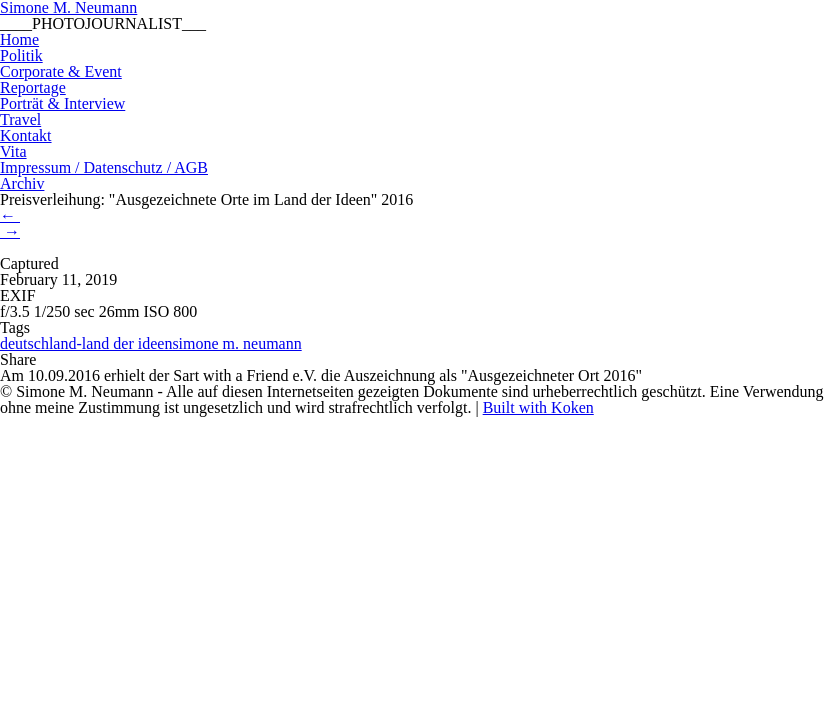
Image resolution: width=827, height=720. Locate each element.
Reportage (33, 87)
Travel (20, 119)
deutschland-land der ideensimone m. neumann (151, 343)
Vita (13, 151)
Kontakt (26, 135)
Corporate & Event (61, 71)
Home (19, 39)
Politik (21, 55)
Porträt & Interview (62, 103)
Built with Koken (538, 407)
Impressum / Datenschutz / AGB (104, 167)
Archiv (22, 183)
